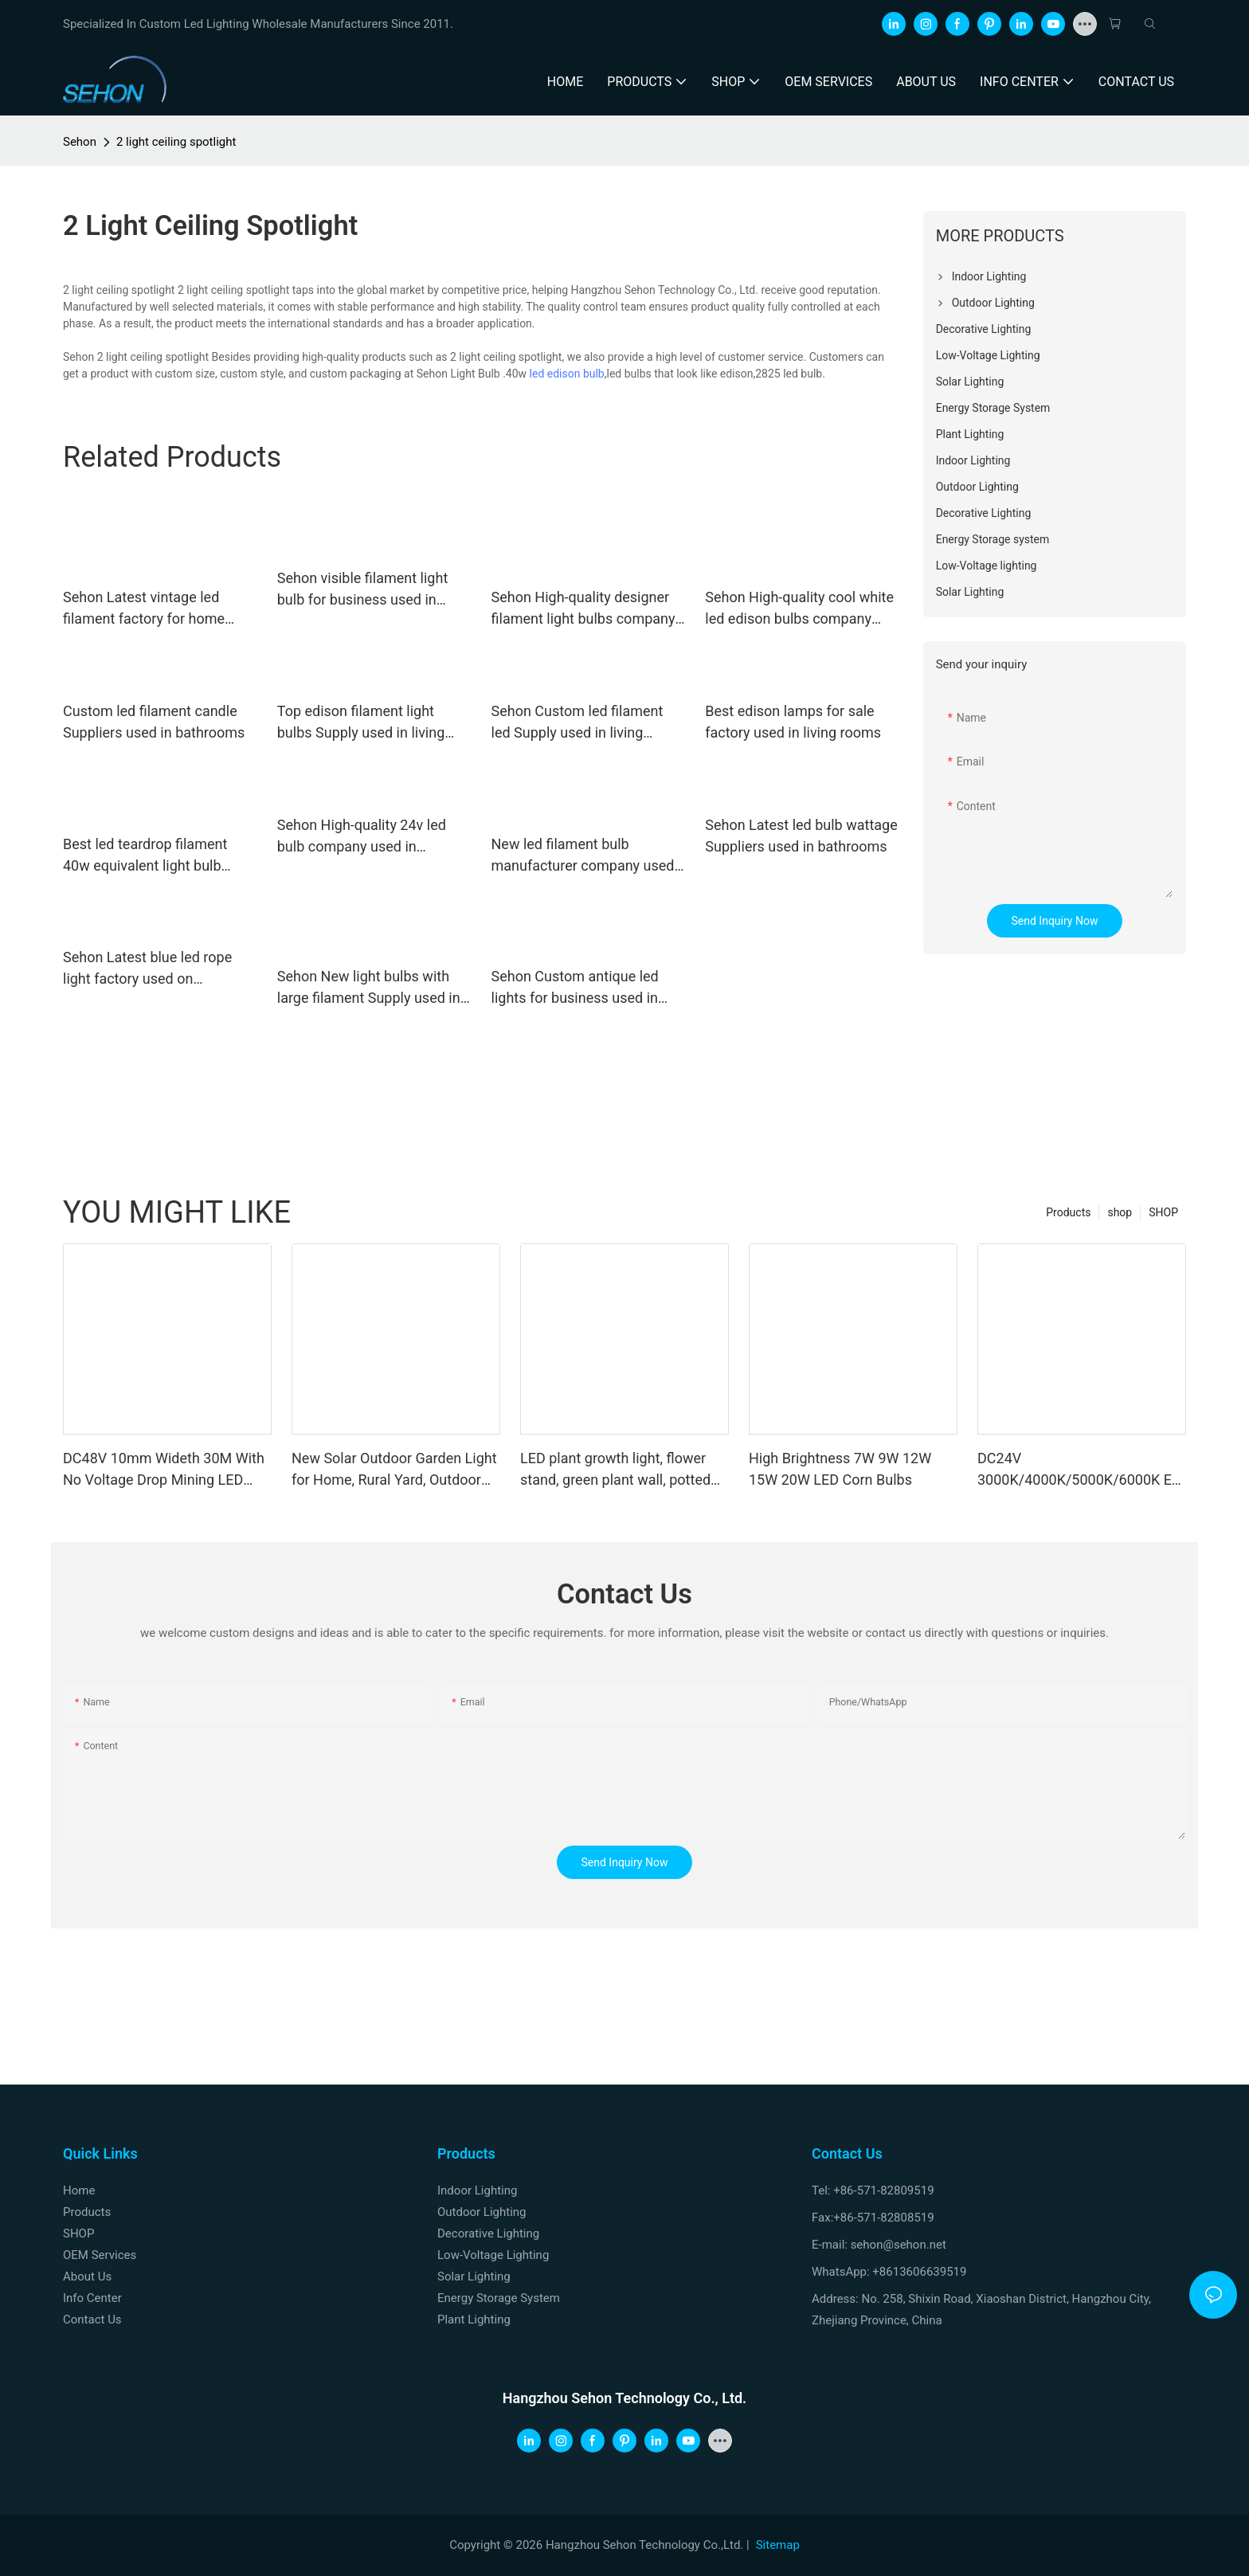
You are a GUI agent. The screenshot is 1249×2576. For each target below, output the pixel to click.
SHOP (1163, 1212)
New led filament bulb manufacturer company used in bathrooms (583, 856)
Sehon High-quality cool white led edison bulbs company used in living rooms (799, 609)
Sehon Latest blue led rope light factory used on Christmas (147, 969)
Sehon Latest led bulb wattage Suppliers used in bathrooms (801, 835)
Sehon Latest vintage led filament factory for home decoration (144, 609)
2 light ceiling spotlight (176, 142)
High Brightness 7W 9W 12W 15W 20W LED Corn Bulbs (840, 1469)
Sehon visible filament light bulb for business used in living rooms (362, 590)
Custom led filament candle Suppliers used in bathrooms (154, 722)
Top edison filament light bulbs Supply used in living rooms (361, 723)
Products (1068, 1212)
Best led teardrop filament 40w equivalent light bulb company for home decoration (159, 856)
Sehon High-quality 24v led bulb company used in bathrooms (361, 836)
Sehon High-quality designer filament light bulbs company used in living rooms (583, 609)
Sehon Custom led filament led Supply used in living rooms (577, 723)
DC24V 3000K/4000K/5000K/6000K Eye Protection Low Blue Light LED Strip (1081, 1470)
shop (1119, 1212)
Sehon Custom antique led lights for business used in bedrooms (575, 988)
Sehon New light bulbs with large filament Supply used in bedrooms (368, 988)
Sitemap (778, 2545)
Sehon (79, 142)
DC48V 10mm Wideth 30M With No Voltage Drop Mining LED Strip (163, 1470)
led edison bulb (567, 373)
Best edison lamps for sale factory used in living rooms (793, 722)
